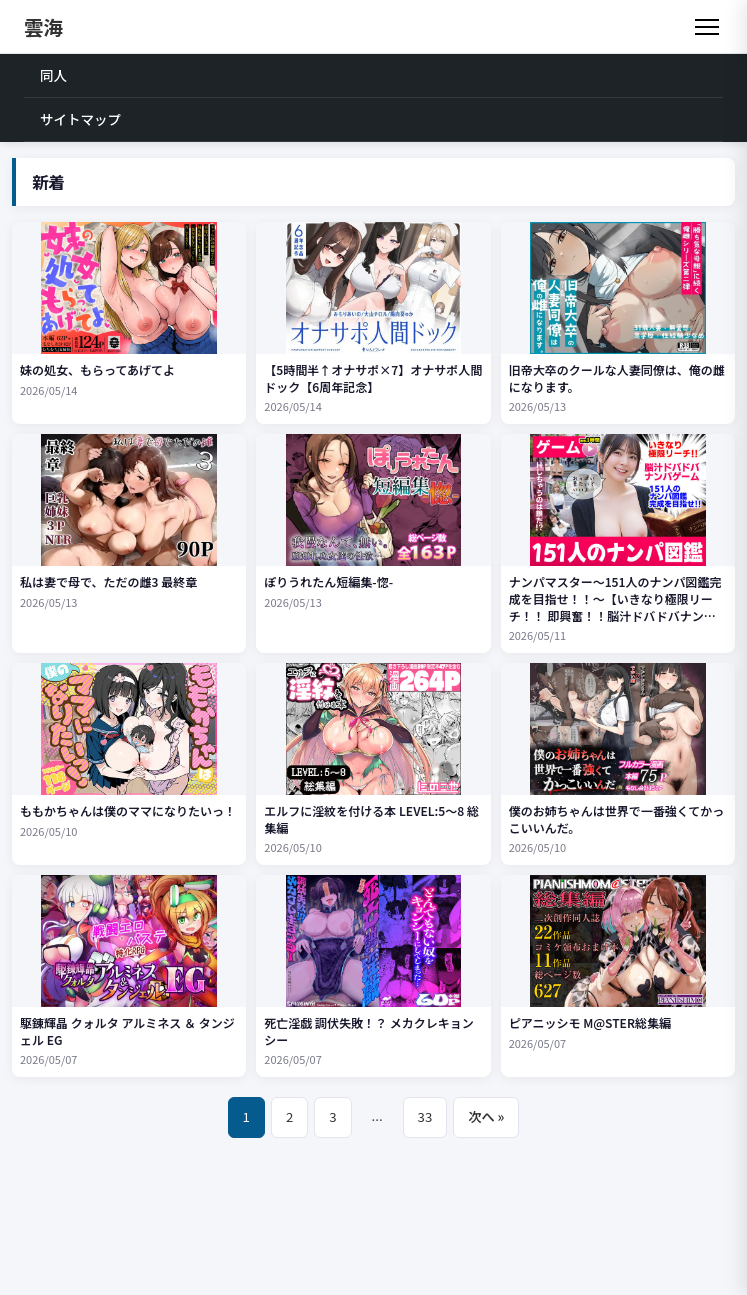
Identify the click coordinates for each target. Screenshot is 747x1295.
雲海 (43, 26)
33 (425, 1116)
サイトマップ (80, 119)
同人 (53, 75)
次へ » (486, 1116)
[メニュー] (707, 27)
